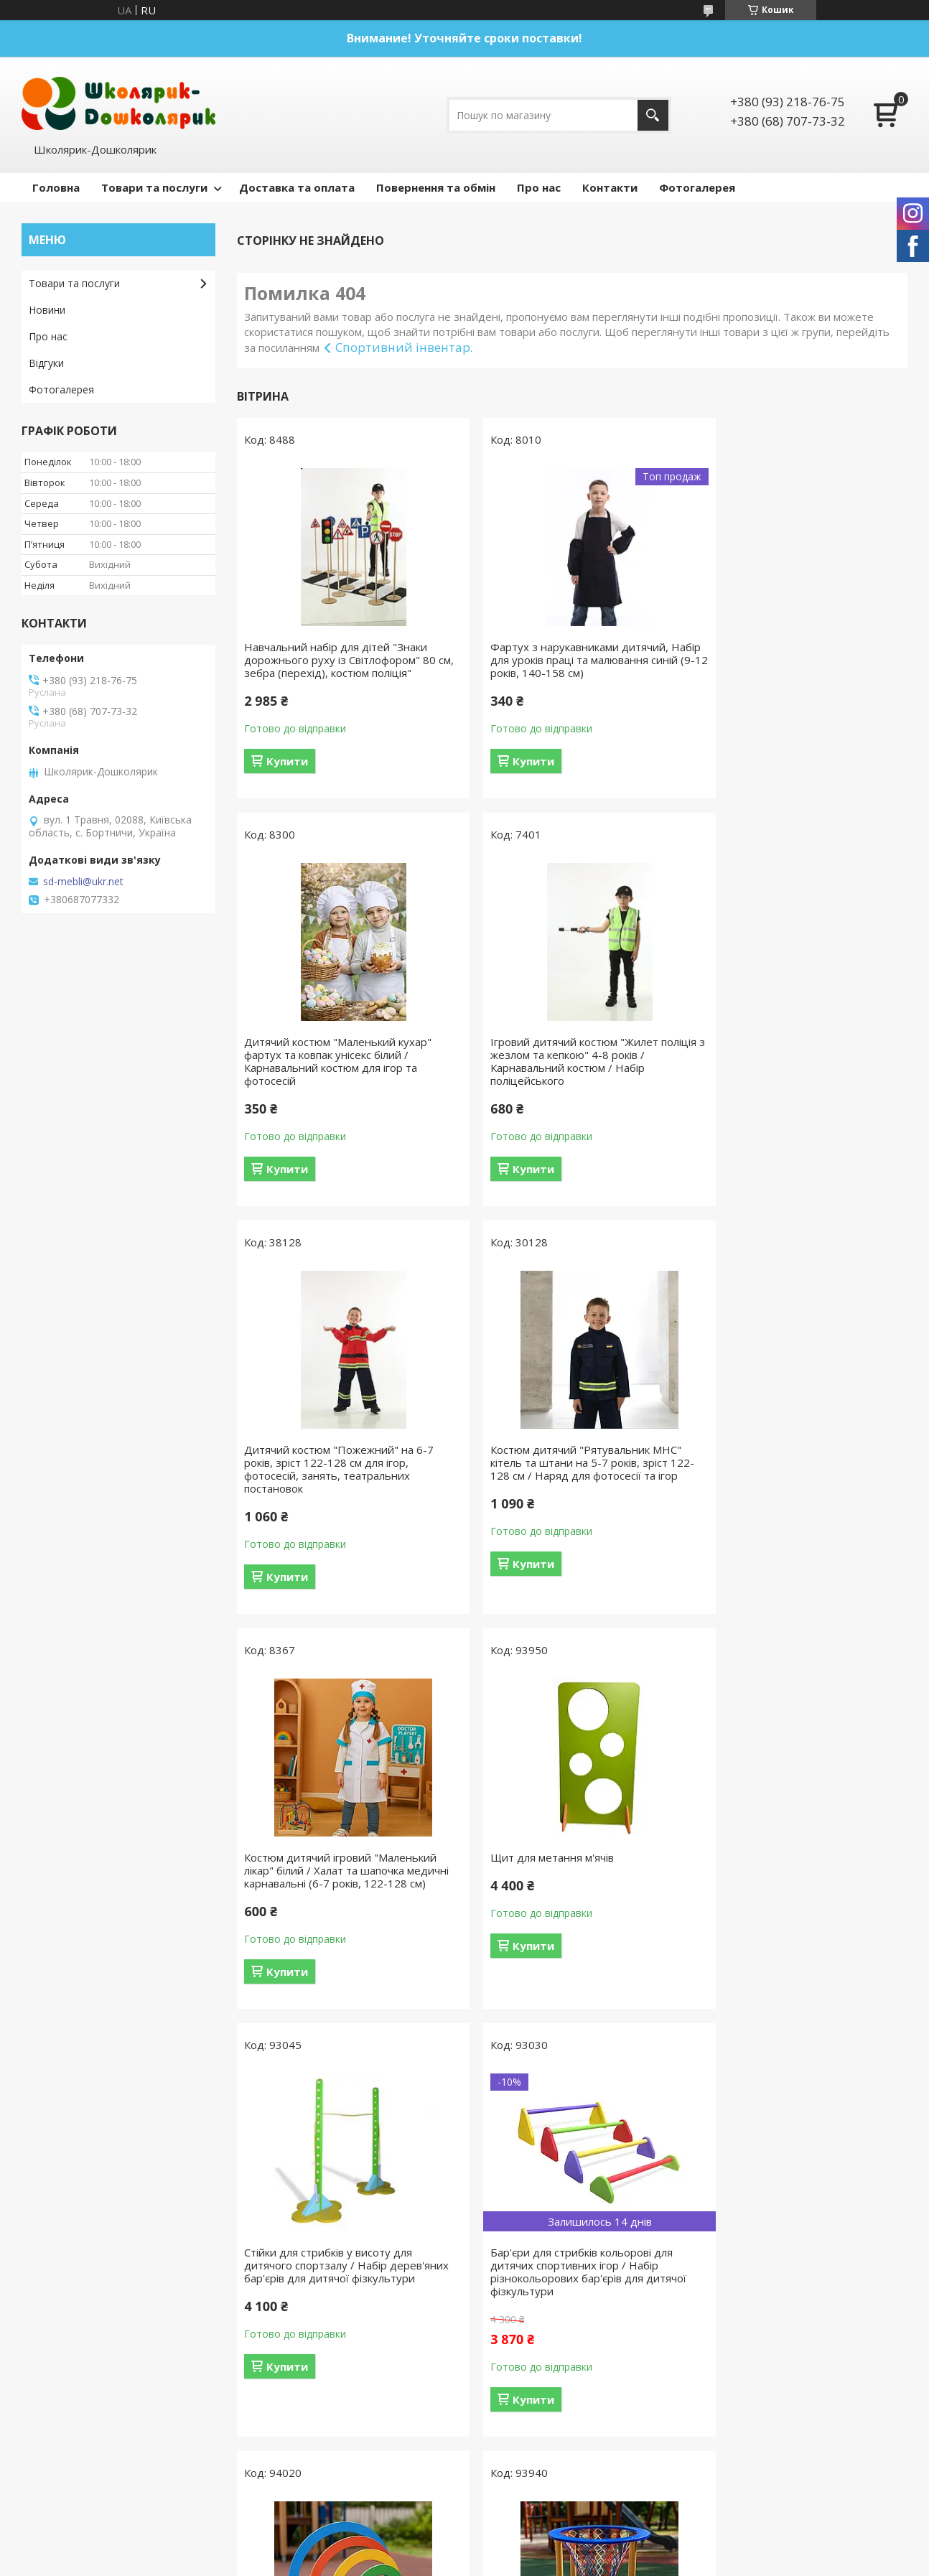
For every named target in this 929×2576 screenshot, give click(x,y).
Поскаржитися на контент (459, 2276)
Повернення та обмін (435, 187)
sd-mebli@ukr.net (83, 881)
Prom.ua (536, 2250)
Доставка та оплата (297, 187)
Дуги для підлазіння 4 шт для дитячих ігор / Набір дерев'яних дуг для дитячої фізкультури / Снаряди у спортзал (571, 1889)
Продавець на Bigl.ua (464, 2263)
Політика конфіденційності (581, 2276)
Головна (56, 187)
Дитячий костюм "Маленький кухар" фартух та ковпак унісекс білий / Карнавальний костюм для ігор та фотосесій (793, 666)
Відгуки (46, 363)
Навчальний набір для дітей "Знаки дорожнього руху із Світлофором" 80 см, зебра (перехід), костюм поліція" (340, 659)
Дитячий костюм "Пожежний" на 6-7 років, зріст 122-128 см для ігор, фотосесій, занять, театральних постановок (567, 1074)
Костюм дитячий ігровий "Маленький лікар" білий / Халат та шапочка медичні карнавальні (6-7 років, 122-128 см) (340, 1482)
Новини (47, 310)
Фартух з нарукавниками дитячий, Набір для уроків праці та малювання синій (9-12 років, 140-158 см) (567, 659)
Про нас (539, 187)
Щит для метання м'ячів (534, 1462)
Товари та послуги (154, 187)
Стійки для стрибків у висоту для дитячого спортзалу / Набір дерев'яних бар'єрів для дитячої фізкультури (784, 1482)
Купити (287, 761)
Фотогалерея (697, 187)
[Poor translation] (52, 2366)
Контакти (610, 187)
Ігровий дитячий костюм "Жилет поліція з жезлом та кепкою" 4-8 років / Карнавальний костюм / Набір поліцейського (341, 1074)
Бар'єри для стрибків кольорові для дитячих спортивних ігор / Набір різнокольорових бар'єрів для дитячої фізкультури (342, 1889)
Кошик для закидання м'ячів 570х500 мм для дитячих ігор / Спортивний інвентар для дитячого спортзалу (796, 1883)
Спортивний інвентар (402, 347)
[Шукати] (653, 115)
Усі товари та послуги (567, 2081)
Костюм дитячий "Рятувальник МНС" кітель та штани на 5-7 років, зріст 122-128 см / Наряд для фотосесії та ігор (795, 1074)
